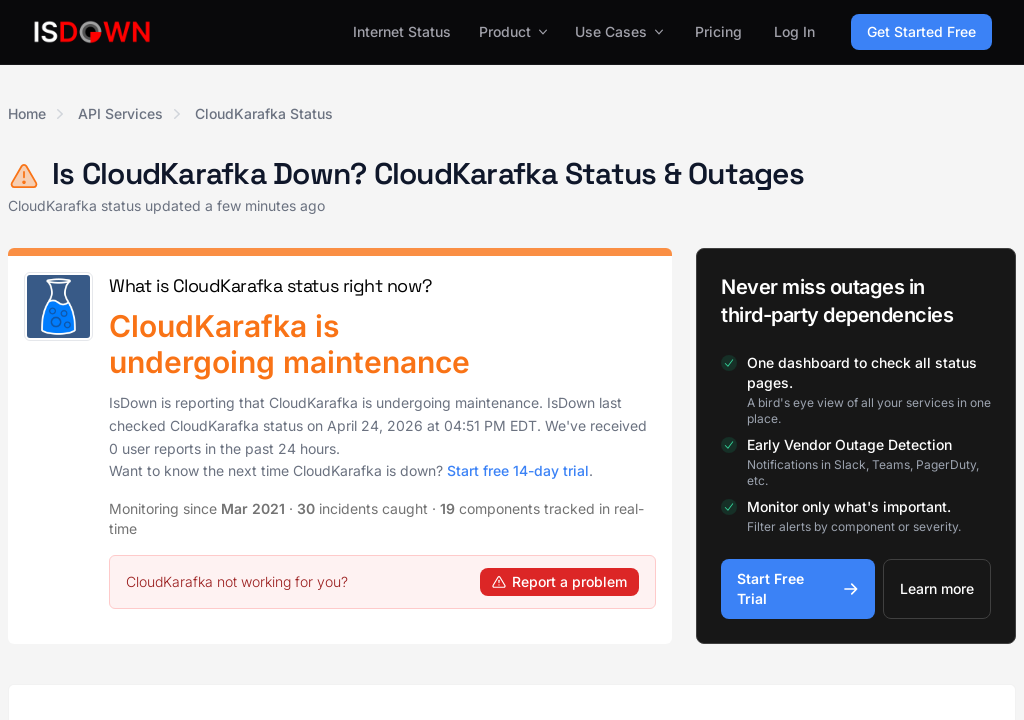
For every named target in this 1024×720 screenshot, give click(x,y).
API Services (120, 113)
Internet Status (402, 31)
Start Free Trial (798, 588)
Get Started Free (921, 31)
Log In (794, 31)
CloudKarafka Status (264, 113)
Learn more (937, 588)
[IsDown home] (92, 32)
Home (27, 113)
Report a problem (559, 581)
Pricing (718, 31)
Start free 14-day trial (518, 470)
